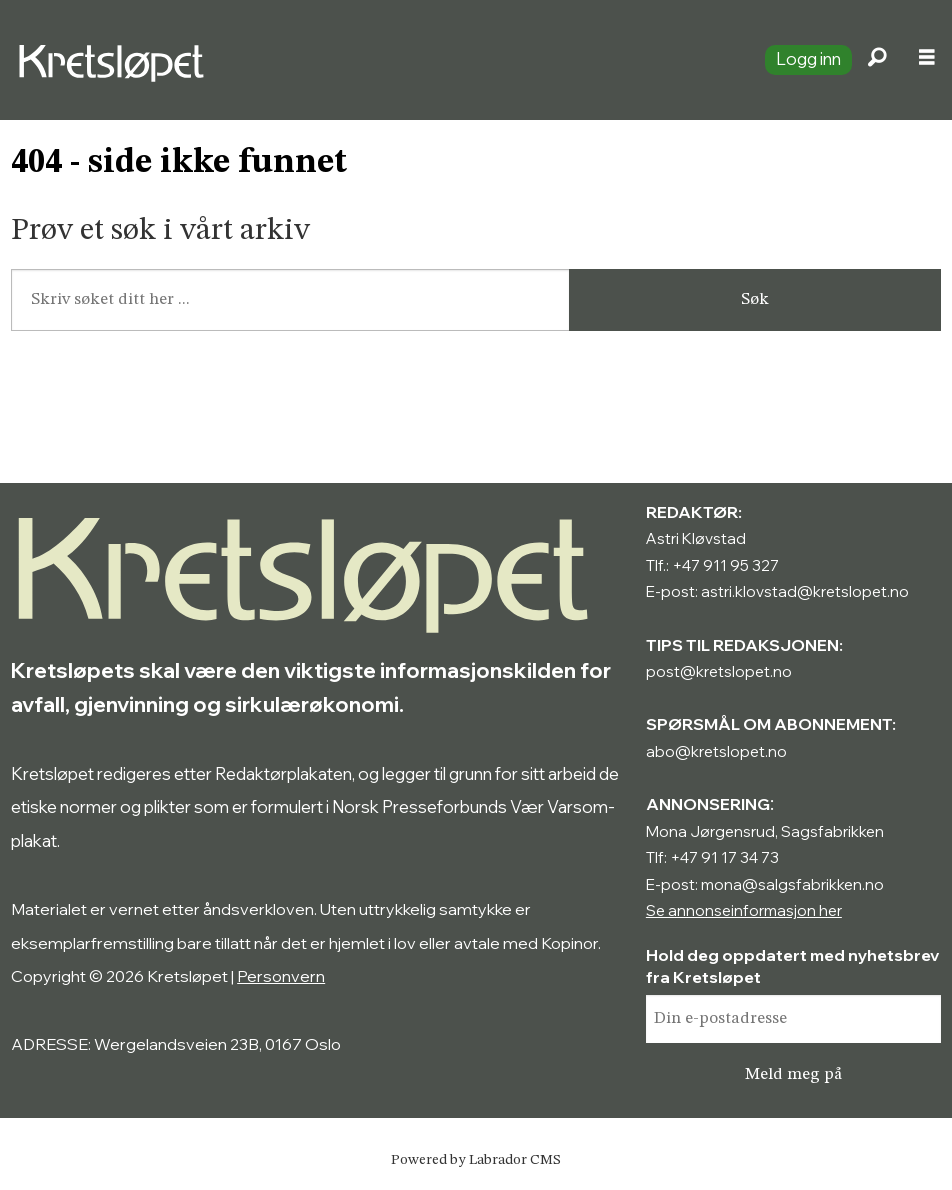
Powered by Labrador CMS (476, 1160)
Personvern (281, 976)
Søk (755, 299)
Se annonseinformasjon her (744, 910)
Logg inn (808, 58)
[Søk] (877, 60)
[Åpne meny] (927, 60)
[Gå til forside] (374, 60)
